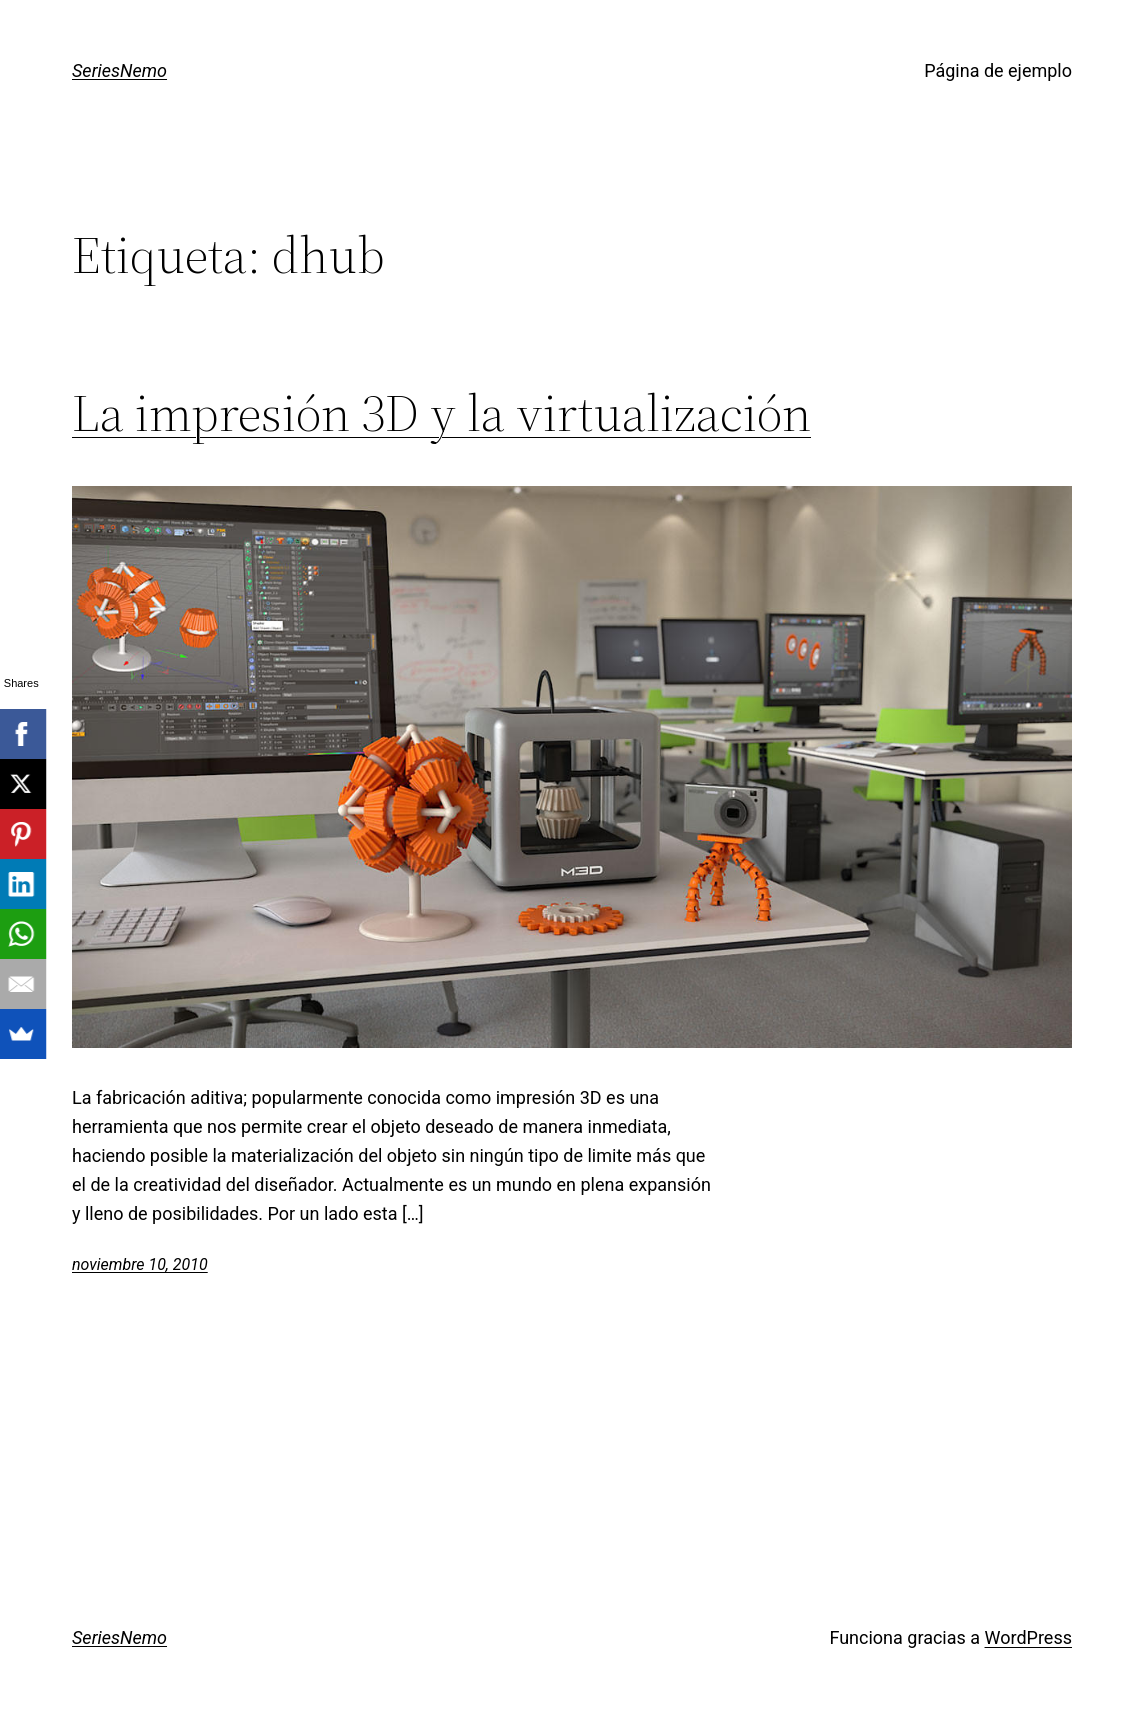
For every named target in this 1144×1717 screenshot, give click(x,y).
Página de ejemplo (998, 70)
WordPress (1028, 1637)
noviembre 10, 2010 (140, 1264)
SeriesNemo (119, 70)
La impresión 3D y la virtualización (441, 413)
